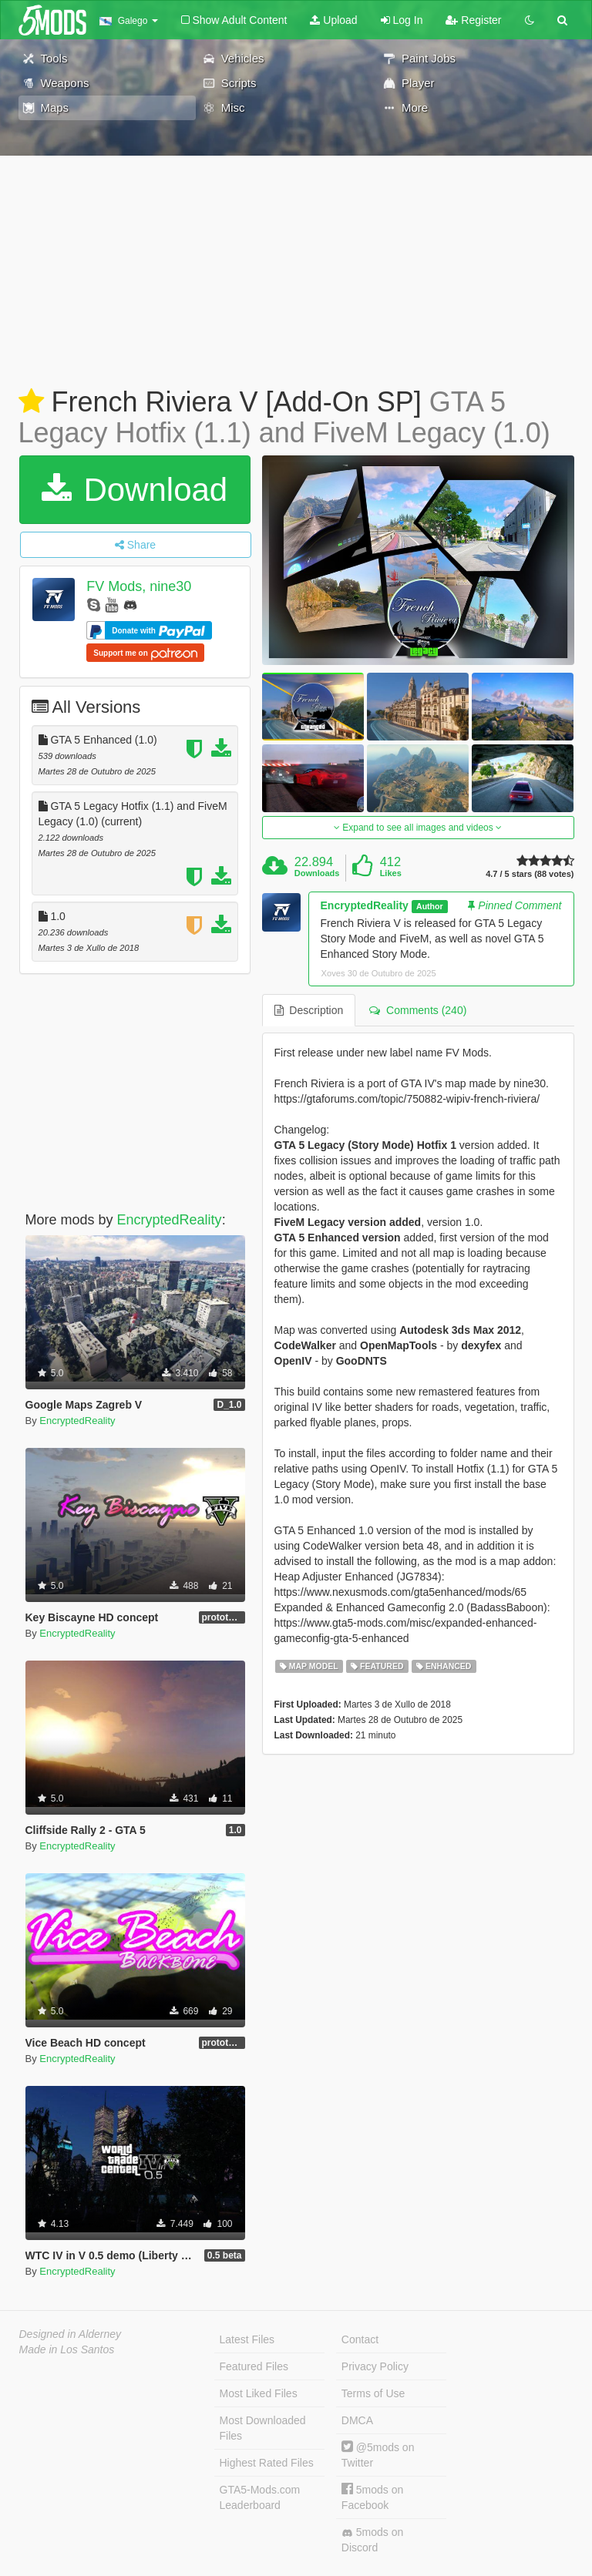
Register (473, 20)
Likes (391, 873)
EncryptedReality (169, 1220)
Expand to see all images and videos (418, 827)
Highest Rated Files (267, 2463)
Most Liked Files (259, 2393)
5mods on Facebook (372, 2497)
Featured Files (254, 2366)
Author (429, 906)
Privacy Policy (375, 2366)
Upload (333, 20)
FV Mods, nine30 (138, 586)
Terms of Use (373, 2393)
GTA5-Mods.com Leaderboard (260, 2497)
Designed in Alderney (70, 2334)
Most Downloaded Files (263, 2428)
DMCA (357, 2420)
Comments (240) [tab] (417, 1010)
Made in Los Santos (67, 2349)
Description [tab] (309, 1010)
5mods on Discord (372, 2540)
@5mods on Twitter (378, 2454)
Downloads (317, 873)
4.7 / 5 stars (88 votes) (530, 874)
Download (134, 490)
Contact (359, 2339)
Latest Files (247, 2339)
